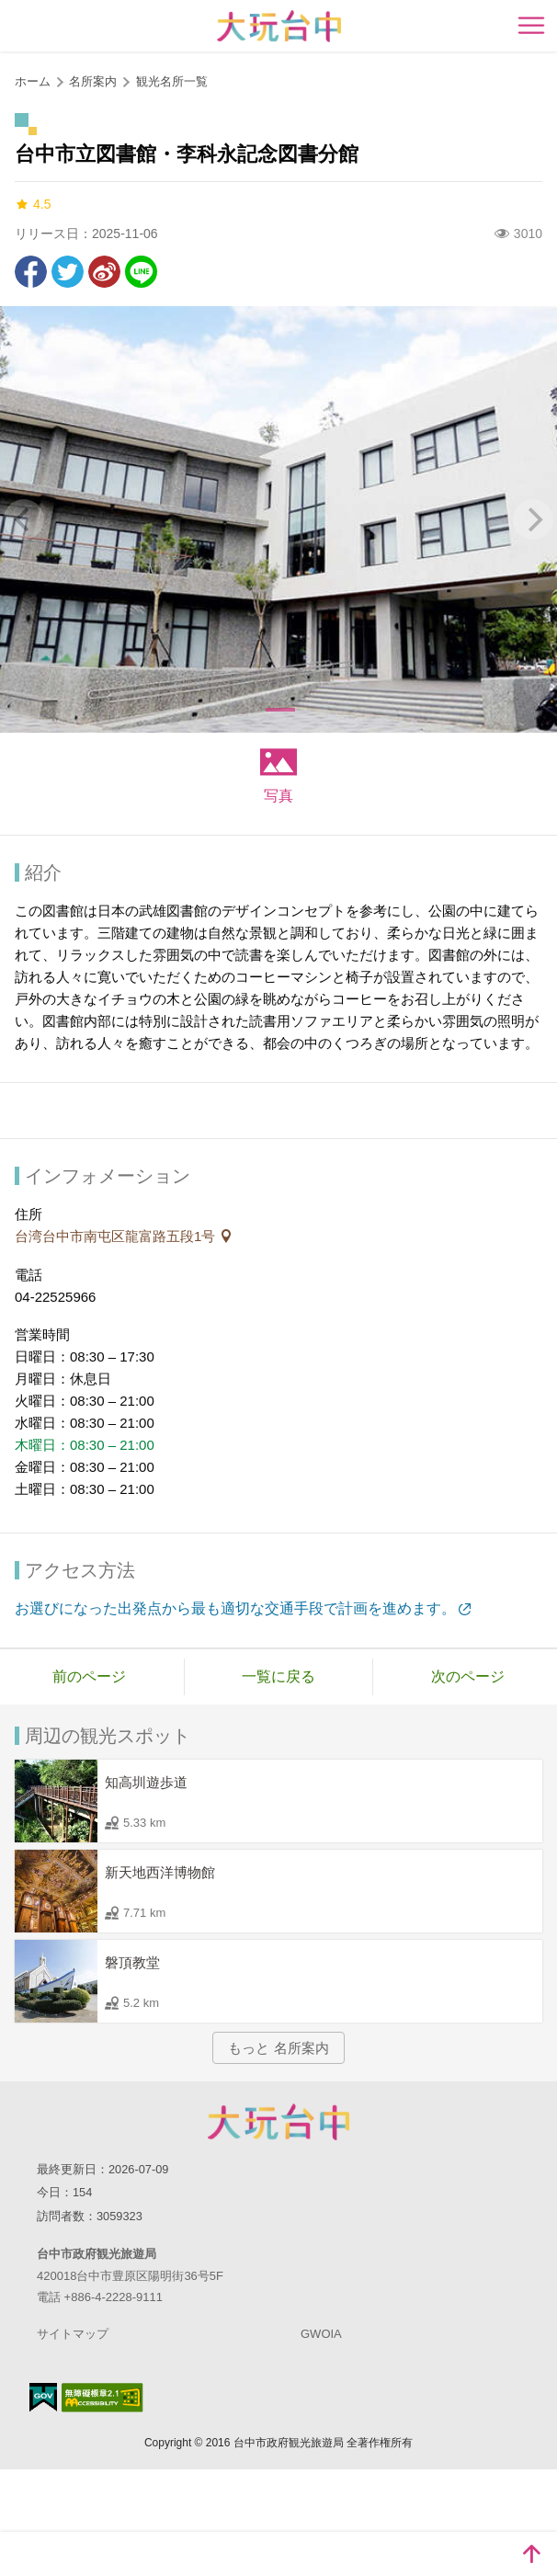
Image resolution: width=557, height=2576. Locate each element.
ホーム (33, 81)
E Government (43, 2397)
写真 (278, 796)
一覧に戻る (278, 1676)
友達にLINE (141, 272)
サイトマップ (72, 2334)
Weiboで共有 (104, 272)
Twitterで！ (67, 272)
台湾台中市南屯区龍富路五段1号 (117, 1236)
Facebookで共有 (31, 272)
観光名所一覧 (172, 81)
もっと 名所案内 (278, 2048)
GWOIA (321, 2334)
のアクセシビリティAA (102, 2397)
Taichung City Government (278, 2121)
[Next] (533, 519)
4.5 (33, 204)
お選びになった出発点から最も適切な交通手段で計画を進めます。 (235, 1608)
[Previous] (24, 519)
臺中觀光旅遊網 (279, 26)
